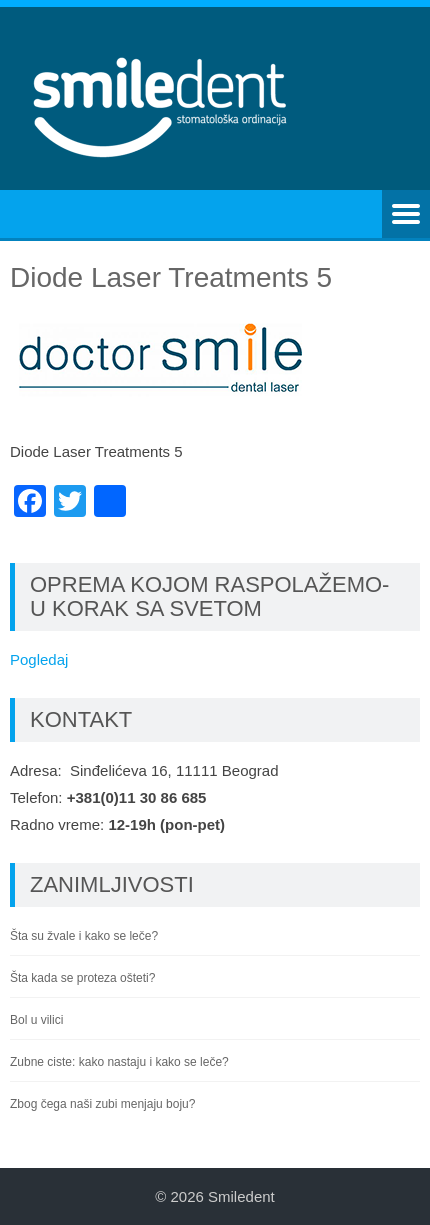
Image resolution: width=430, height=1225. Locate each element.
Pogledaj (39, 659)
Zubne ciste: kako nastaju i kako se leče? (119, 1062)
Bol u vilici (36, 1020)
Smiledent (241, 1196)
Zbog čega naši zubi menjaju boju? (102, 1104)
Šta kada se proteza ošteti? (82, 978)
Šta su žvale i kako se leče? (84, 936)
